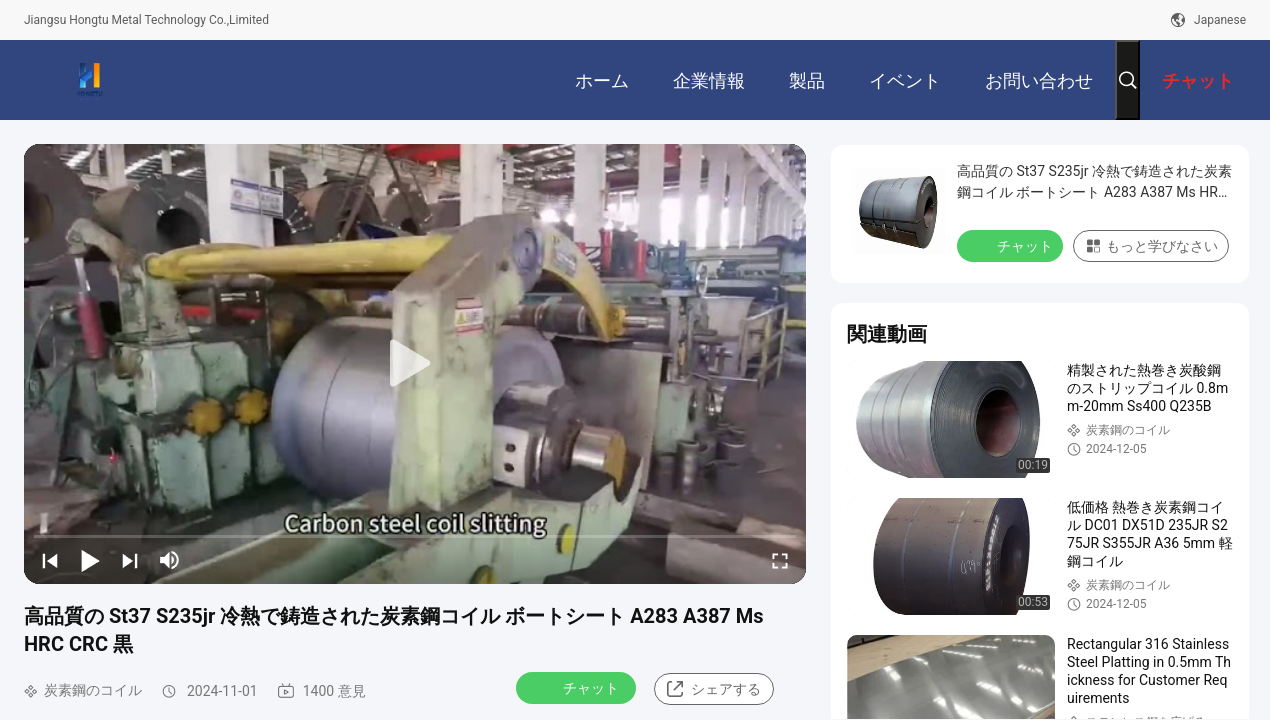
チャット (578, 687)
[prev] (50, 560)
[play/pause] (90, 560)
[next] (130, 560)
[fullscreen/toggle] (780, 560)
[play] (415, 364)
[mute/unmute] (170, 560)
